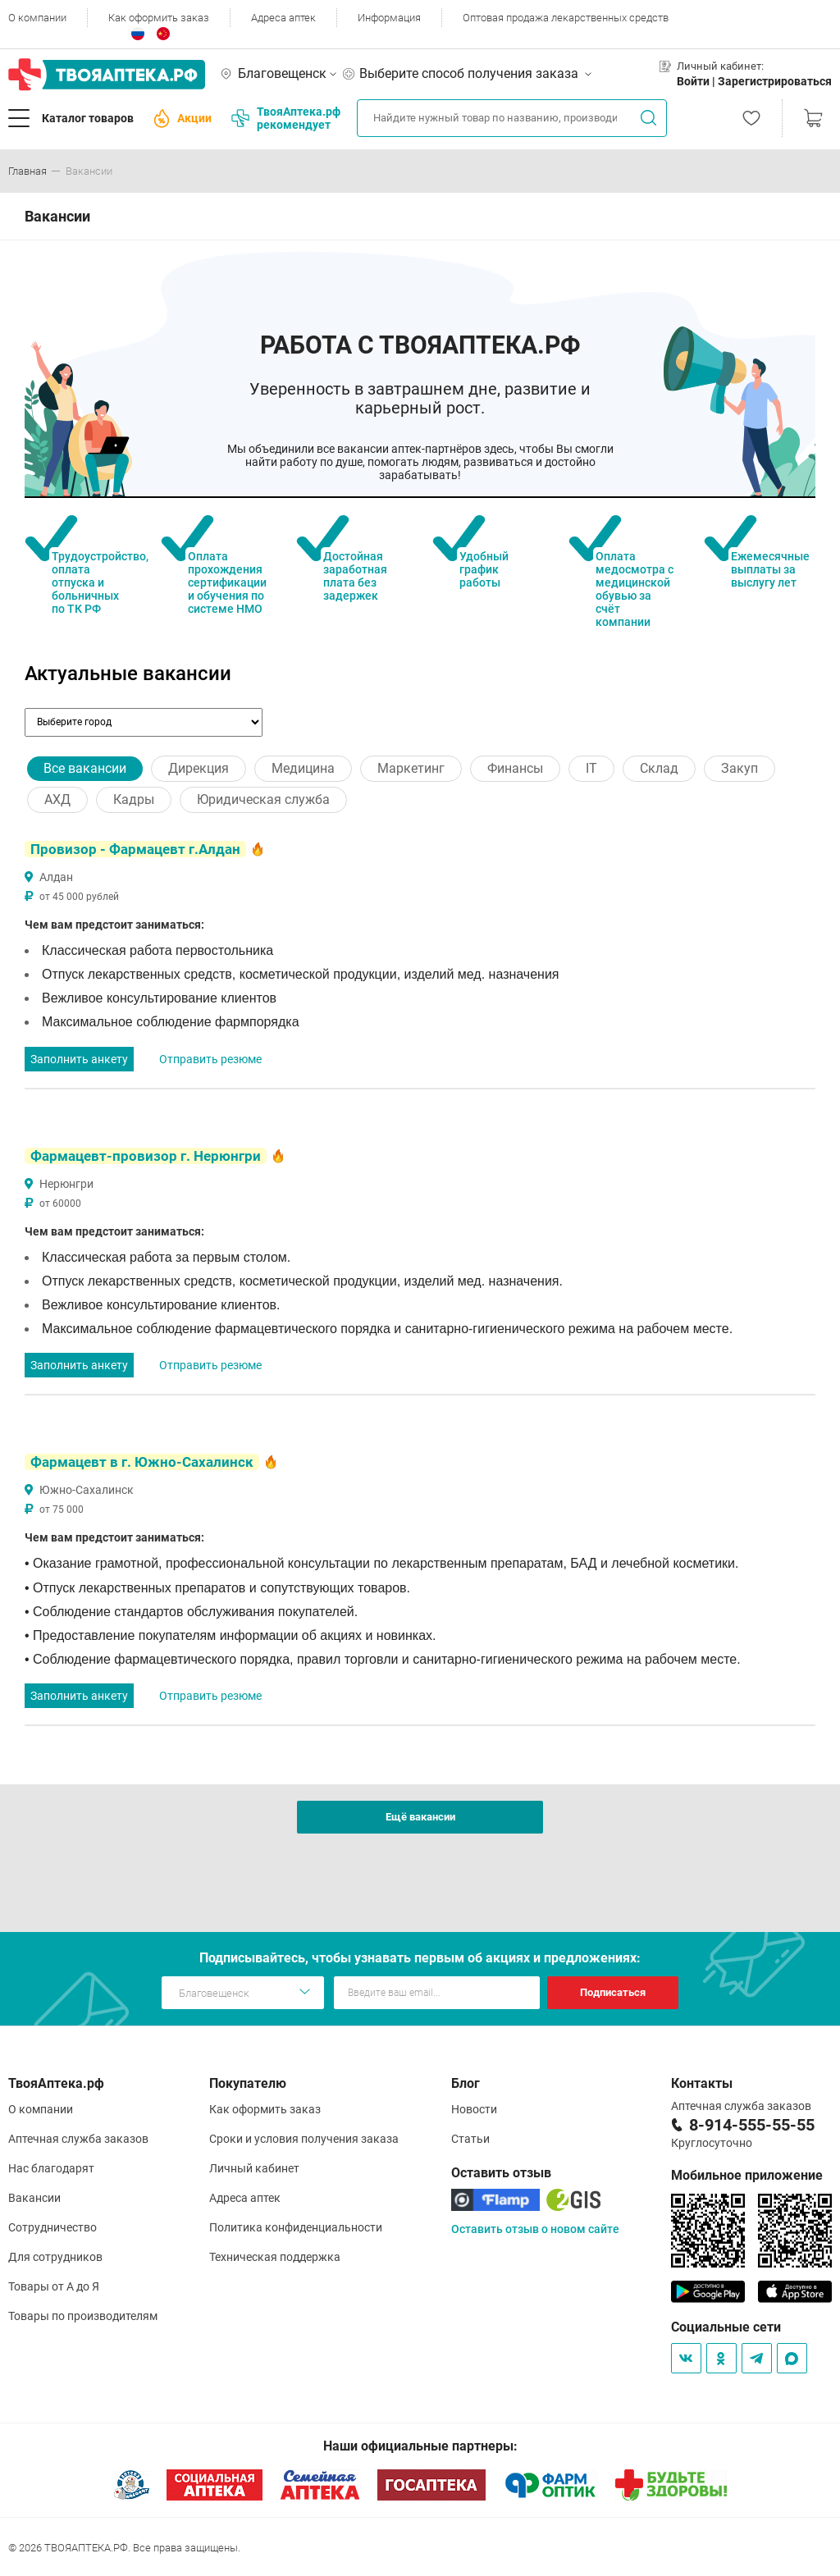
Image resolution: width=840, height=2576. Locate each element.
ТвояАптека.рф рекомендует (285, 118)
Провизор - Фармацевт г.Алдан (135, 849)
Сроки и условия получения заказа (304, 2138)
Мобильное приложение (747, 2175)
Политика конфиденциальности (295, 2227)
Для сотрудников (55, 2256)
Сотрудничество (52, 2227)
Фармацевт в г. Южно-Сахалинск (141, 1462)
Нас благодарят (51, 2168)
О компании (37, 17)
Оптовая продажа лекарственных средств (566, 17)
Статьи (470, 2138)
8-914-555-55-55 (752, 2125)
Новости (474, 2109)
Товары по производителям (83, 2316)
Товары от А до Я (53, 2286)
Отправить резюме (210, 1059)
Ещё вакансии (420, 1817)
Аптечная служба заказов (78, 2138)
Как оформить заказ (158, 17)
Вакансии (34, 2197)
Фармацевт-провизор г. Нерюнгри (145, 1156)
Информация (389, 17)
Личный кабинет (254, 2168)
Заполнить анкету (79, 1059)
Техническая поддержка (274, 2256)
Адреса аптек (283, 17)
